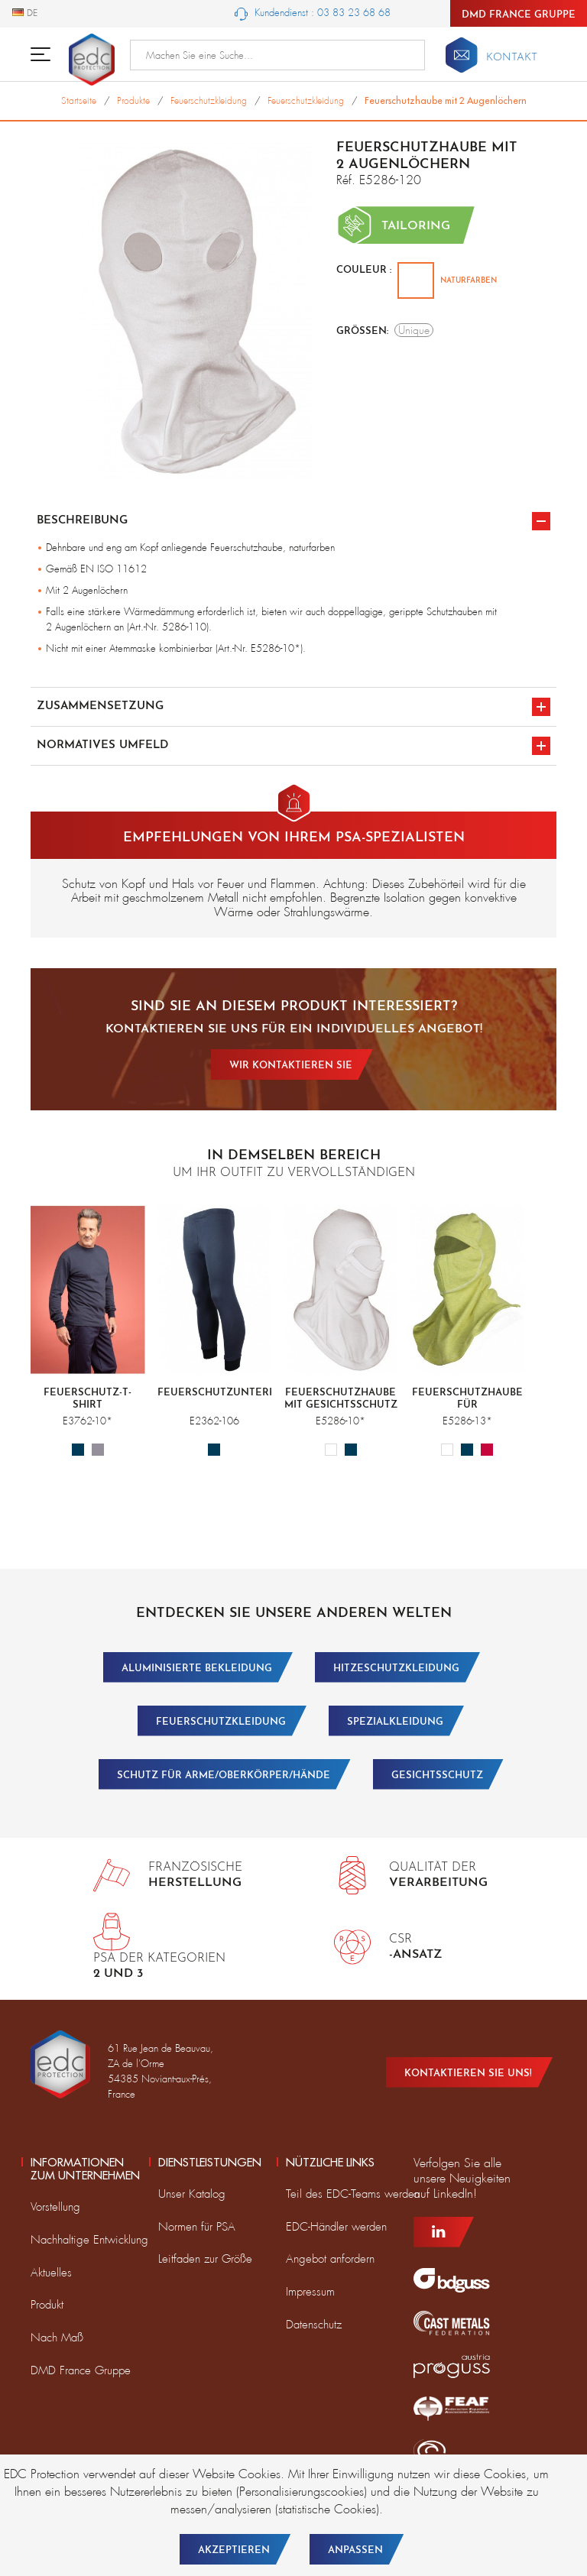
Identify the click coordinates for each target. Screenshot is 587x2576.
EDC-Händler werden (336, 2226)
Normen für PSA (196, 2226)
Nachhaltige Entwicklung (89, 2239)
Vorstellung (55, 2207)
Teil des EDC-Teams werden (353, 2194)
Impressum (310, 2291)
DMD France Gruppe (519, 15)
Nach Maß (57, 2337)
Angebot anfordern (330, 2259)
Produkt (47, 2304)
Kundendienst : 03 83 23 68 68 (313, 13)
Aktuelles (51, 2272)
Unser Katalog (191, 2194)
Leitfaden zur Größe (205, 2259)
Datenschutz (314, 2324)
